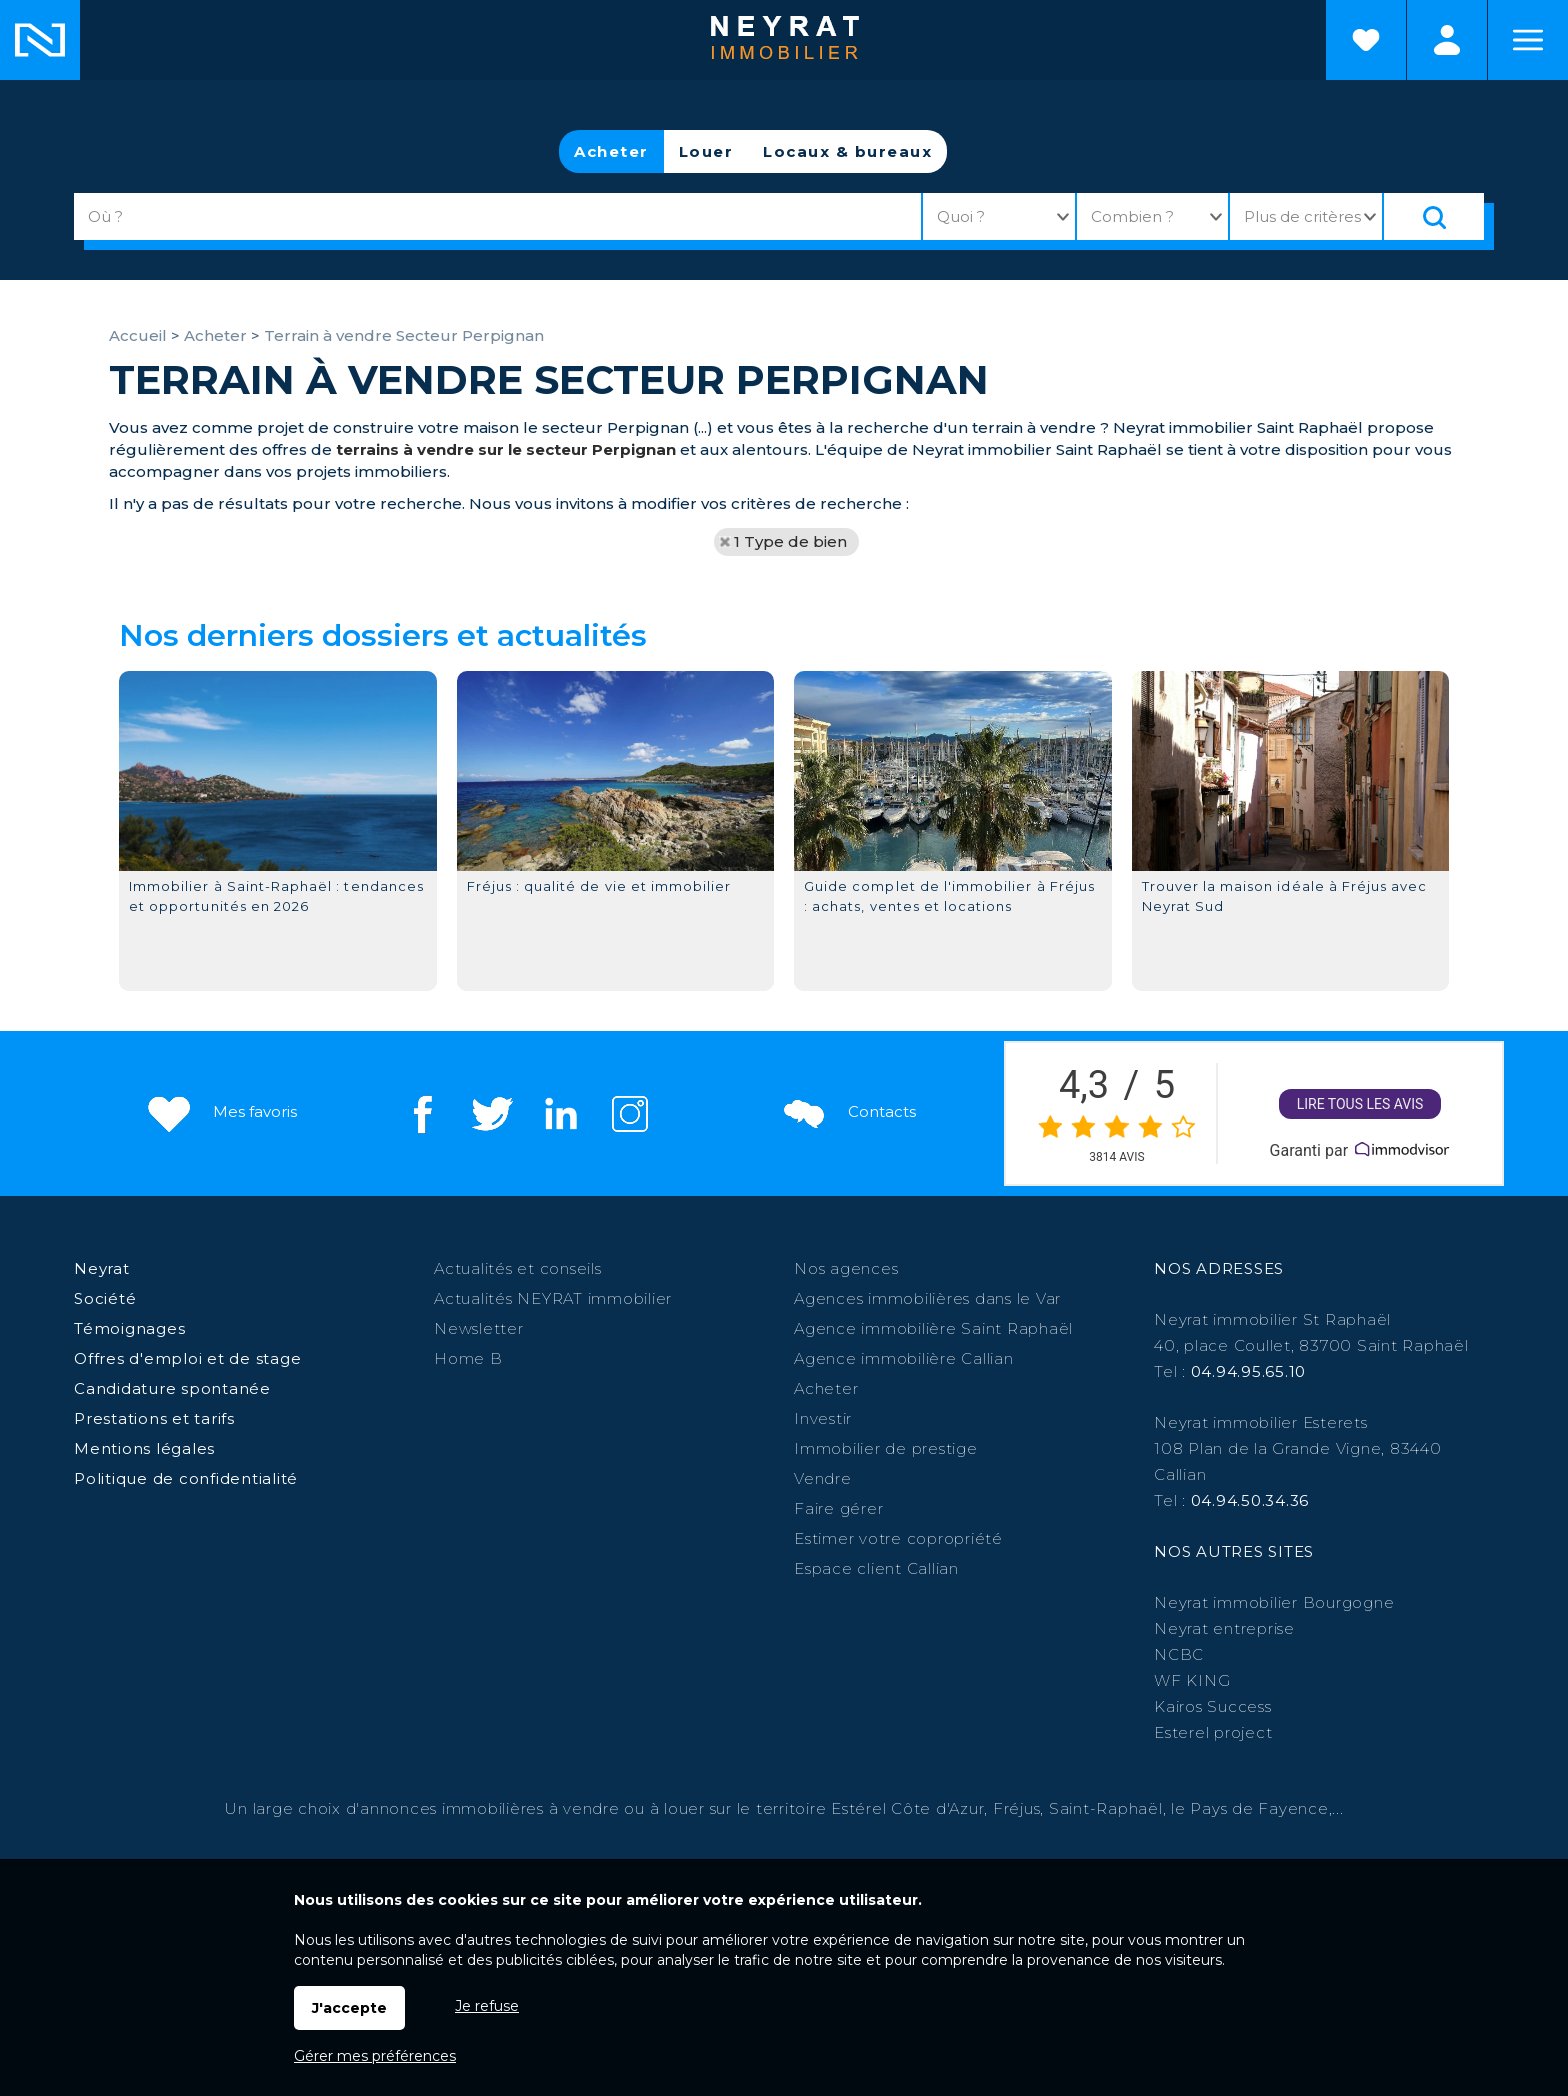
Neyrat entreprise (1224, 1628)
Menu (1528, 40)
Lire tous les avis (1360, 1104)
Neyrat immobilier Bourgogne (1274, 1602)
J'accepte (349, 2008)
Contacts (847, 1112)
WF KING (1192, 1680)
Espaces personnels (1447, 40)
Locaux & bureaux (847, 151)
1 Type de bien (790, 541)
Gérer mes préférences (375, 2056)
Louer (706, 151)
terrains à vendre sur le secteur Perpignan (506, 449)
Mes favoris (220, 1112)
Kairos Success (1213, 1706)
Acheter (611, 151)
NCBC (1179, 1654)
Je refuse (487, 2006)
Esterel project (1213, 1732)
